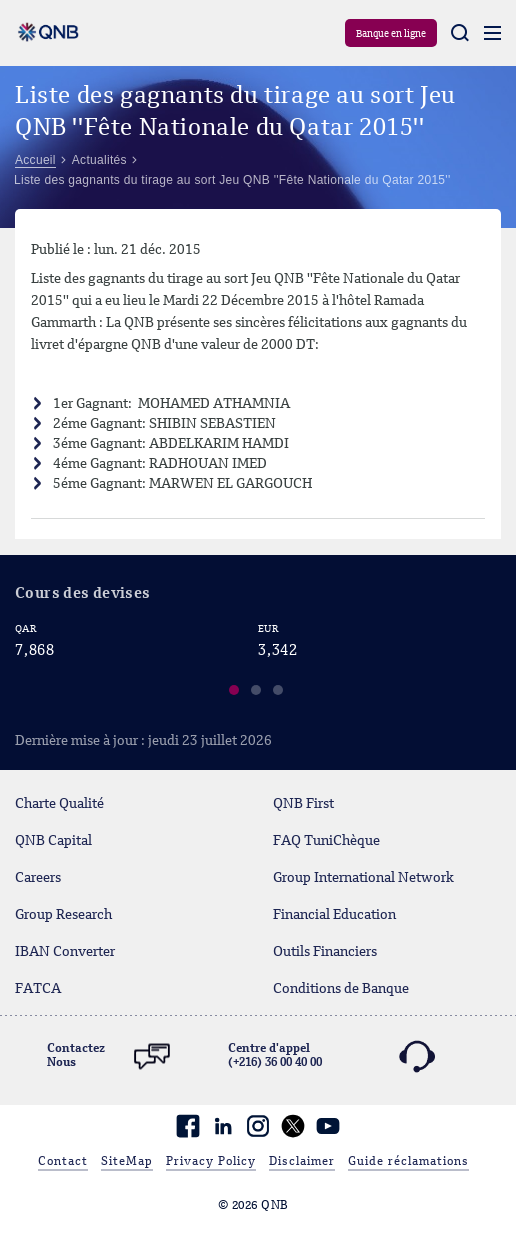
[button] (235, 693)
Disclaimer (302, 1162)
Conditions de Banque (341, 989)
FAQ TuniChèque (326, 841)
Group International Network (363, 878)
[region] (258, 664)
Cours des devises (82, 594)
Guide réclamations (408, 1162)
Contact (63, 1162)
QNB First (303, 804)
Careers (38, 878)
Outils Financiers (325, 952)
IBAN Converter (65, 952)
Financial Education (334, 915)
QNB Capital (53, 841)
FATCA (38, 989)
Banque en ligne (391, 34)
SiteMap (127, 1162)
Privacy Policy (211, 1162)
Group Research (63, 915)
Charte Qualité (59, 804)
